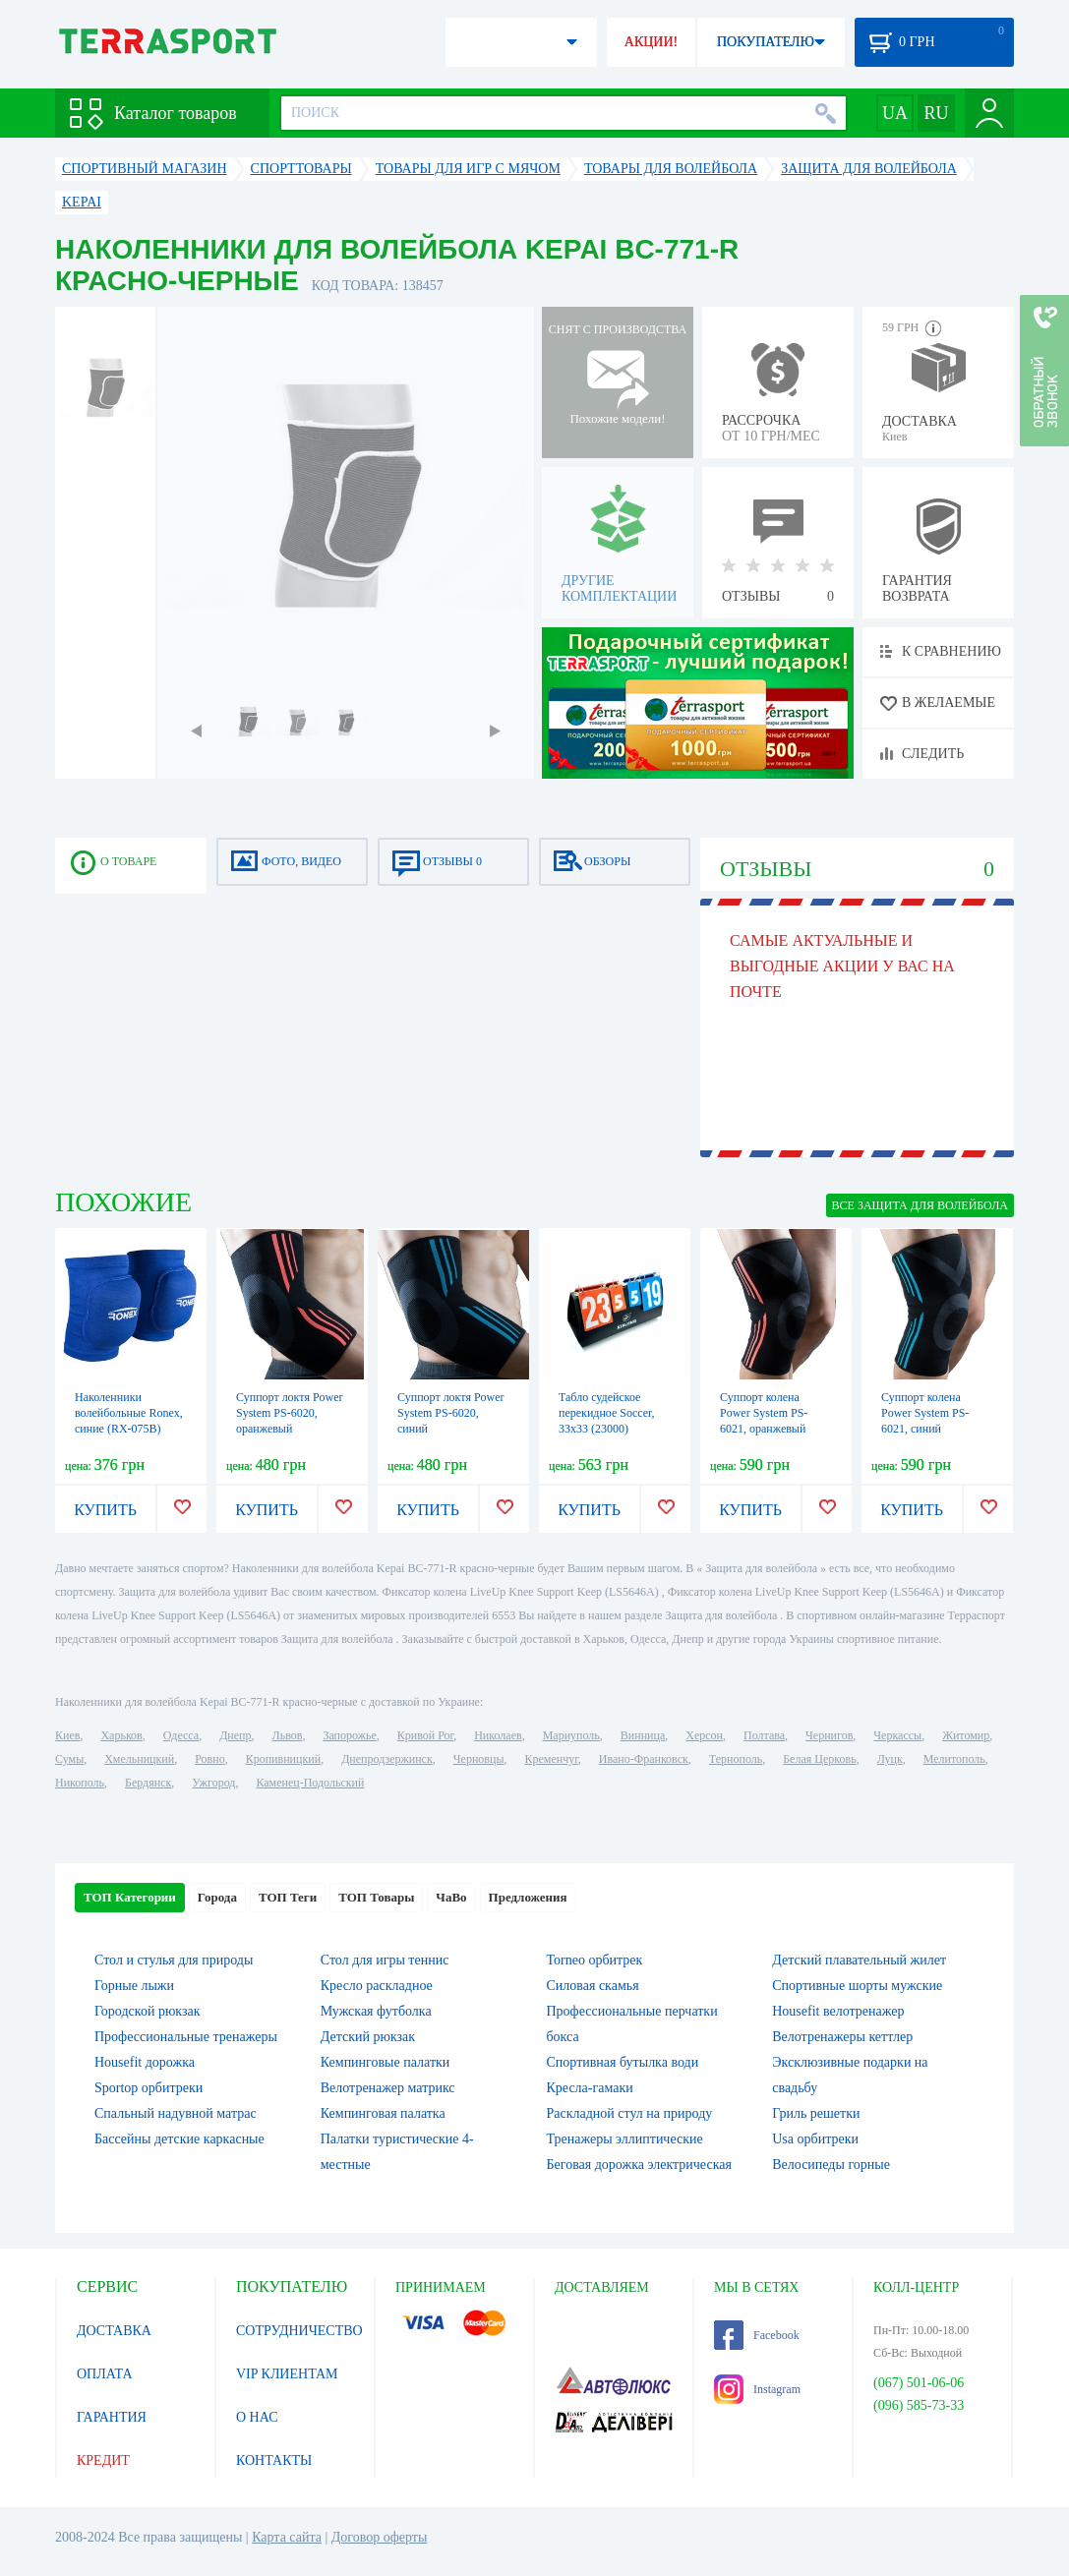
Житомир (965, 1735)
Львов (287, 1735)
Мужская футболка (376, 2011)
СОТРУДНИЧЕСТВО (299, 2330)
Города (217, 1897)
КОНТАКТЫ (274, 2460)
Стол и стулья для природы (173, 1960)
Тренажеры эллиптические (625, 2139)
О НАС (256, 2417)
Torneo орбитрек (595, 1960)
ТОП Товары (376, 1897)
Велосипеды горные (831, 2164)
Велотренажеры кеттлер (842, 2036)
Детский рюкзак (368, 2036)
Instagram (757, 2389)
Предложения (528, 1897)
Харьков (121, 1735)
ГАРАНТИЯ (112, 2417)
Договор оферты (379, 2537)
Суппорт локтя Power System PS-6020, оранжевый (289, 1412)
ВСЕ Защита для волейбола (920, 1205)
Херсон (704, 1735)
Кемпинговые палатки (385, 2062)
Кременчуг (550, 1759)
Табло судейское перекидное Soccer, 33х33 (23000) (607, 1412)
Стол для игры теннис (385, 1960)
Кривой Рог (425, 1735)
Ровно (209, 1759)
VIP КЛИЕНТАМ (287, 2374)
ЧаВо (451, 1897)
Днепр (235, 1735)
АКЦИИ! (651, 41)
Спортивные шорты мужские (857, 1985)
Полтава (764, 1735)
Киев (67, 1735)
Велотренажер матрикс (388, 2087)
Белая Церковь (819, 1759)
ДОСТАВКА (114, 2330)
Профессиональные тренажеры (185, 2036)
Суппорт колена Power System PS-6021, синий (925, 1412)
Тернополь (735, 1759)
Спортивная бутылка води (623, 2062)
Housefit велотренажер (838, 2011)
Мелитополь (954, 1759)
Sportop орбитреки (148, 2087)
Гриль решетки (816, 2113)
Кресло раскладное (377, 1985)
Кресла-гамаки (590, 2087)
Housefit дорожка (144, 2062)
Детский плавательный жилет (859, 1960)
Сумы (69, 1759)
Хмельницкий (139, 1759)
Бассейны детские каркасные (179, 2139)
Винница (643, 1735)
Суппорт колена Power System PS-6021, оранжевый (763, 1412)
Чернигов (829, 1735)
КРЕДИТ (103, 2460)
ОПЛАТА (105, 2374)
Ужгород (213, 1782)
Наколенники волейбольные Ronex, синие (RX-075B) (129, 1412)
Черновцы (479, 1759)
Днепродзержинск (387, 1759)
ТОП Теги (288, 1897)
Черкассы (897, 1735)
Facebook (757, 2335)
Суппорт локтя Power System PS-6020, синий (451, 1412)
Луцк (890, 1759)
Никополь (79, 1782)
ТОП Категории (130, 1897)
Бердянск (148, 1782)
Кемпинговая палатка (383, 2113)
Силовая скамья (593, 1985)
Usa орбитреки (815, 2139)
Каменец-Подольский (310, 1782)
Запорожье (349, 1735)
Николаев (497, 1735)
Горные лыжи (134, 1985)
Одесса (181, 1735)
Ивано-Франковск (643, 1759)
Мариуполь (571, 1735)
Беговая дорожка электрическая (639, 2164)
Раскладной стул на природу (630, 2113)
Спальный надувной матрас (175, 2113)
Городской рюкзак (147, 2011)
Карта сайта (287, 2537)
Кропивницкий (283, 1759)
